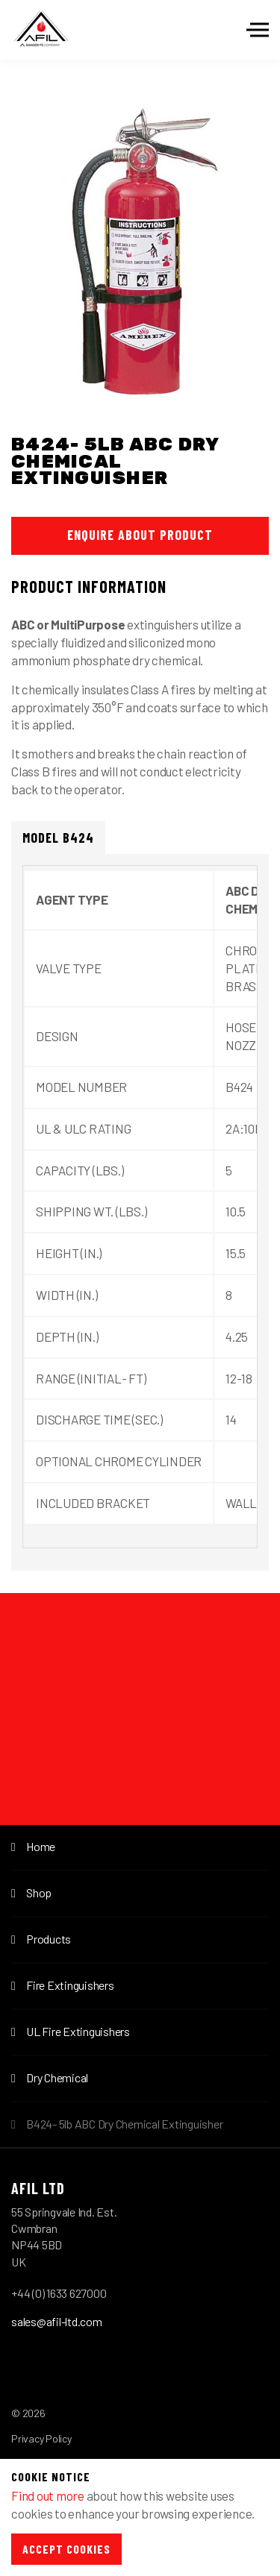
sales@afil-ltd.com (56, 2321)
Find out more (47, 2495)
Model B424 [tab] (58, 837)
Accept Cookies (66, 2549)
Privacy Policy (41, 2438)
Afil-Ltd (41, 29)
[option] (140, 253)
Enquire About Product (140, 535)
